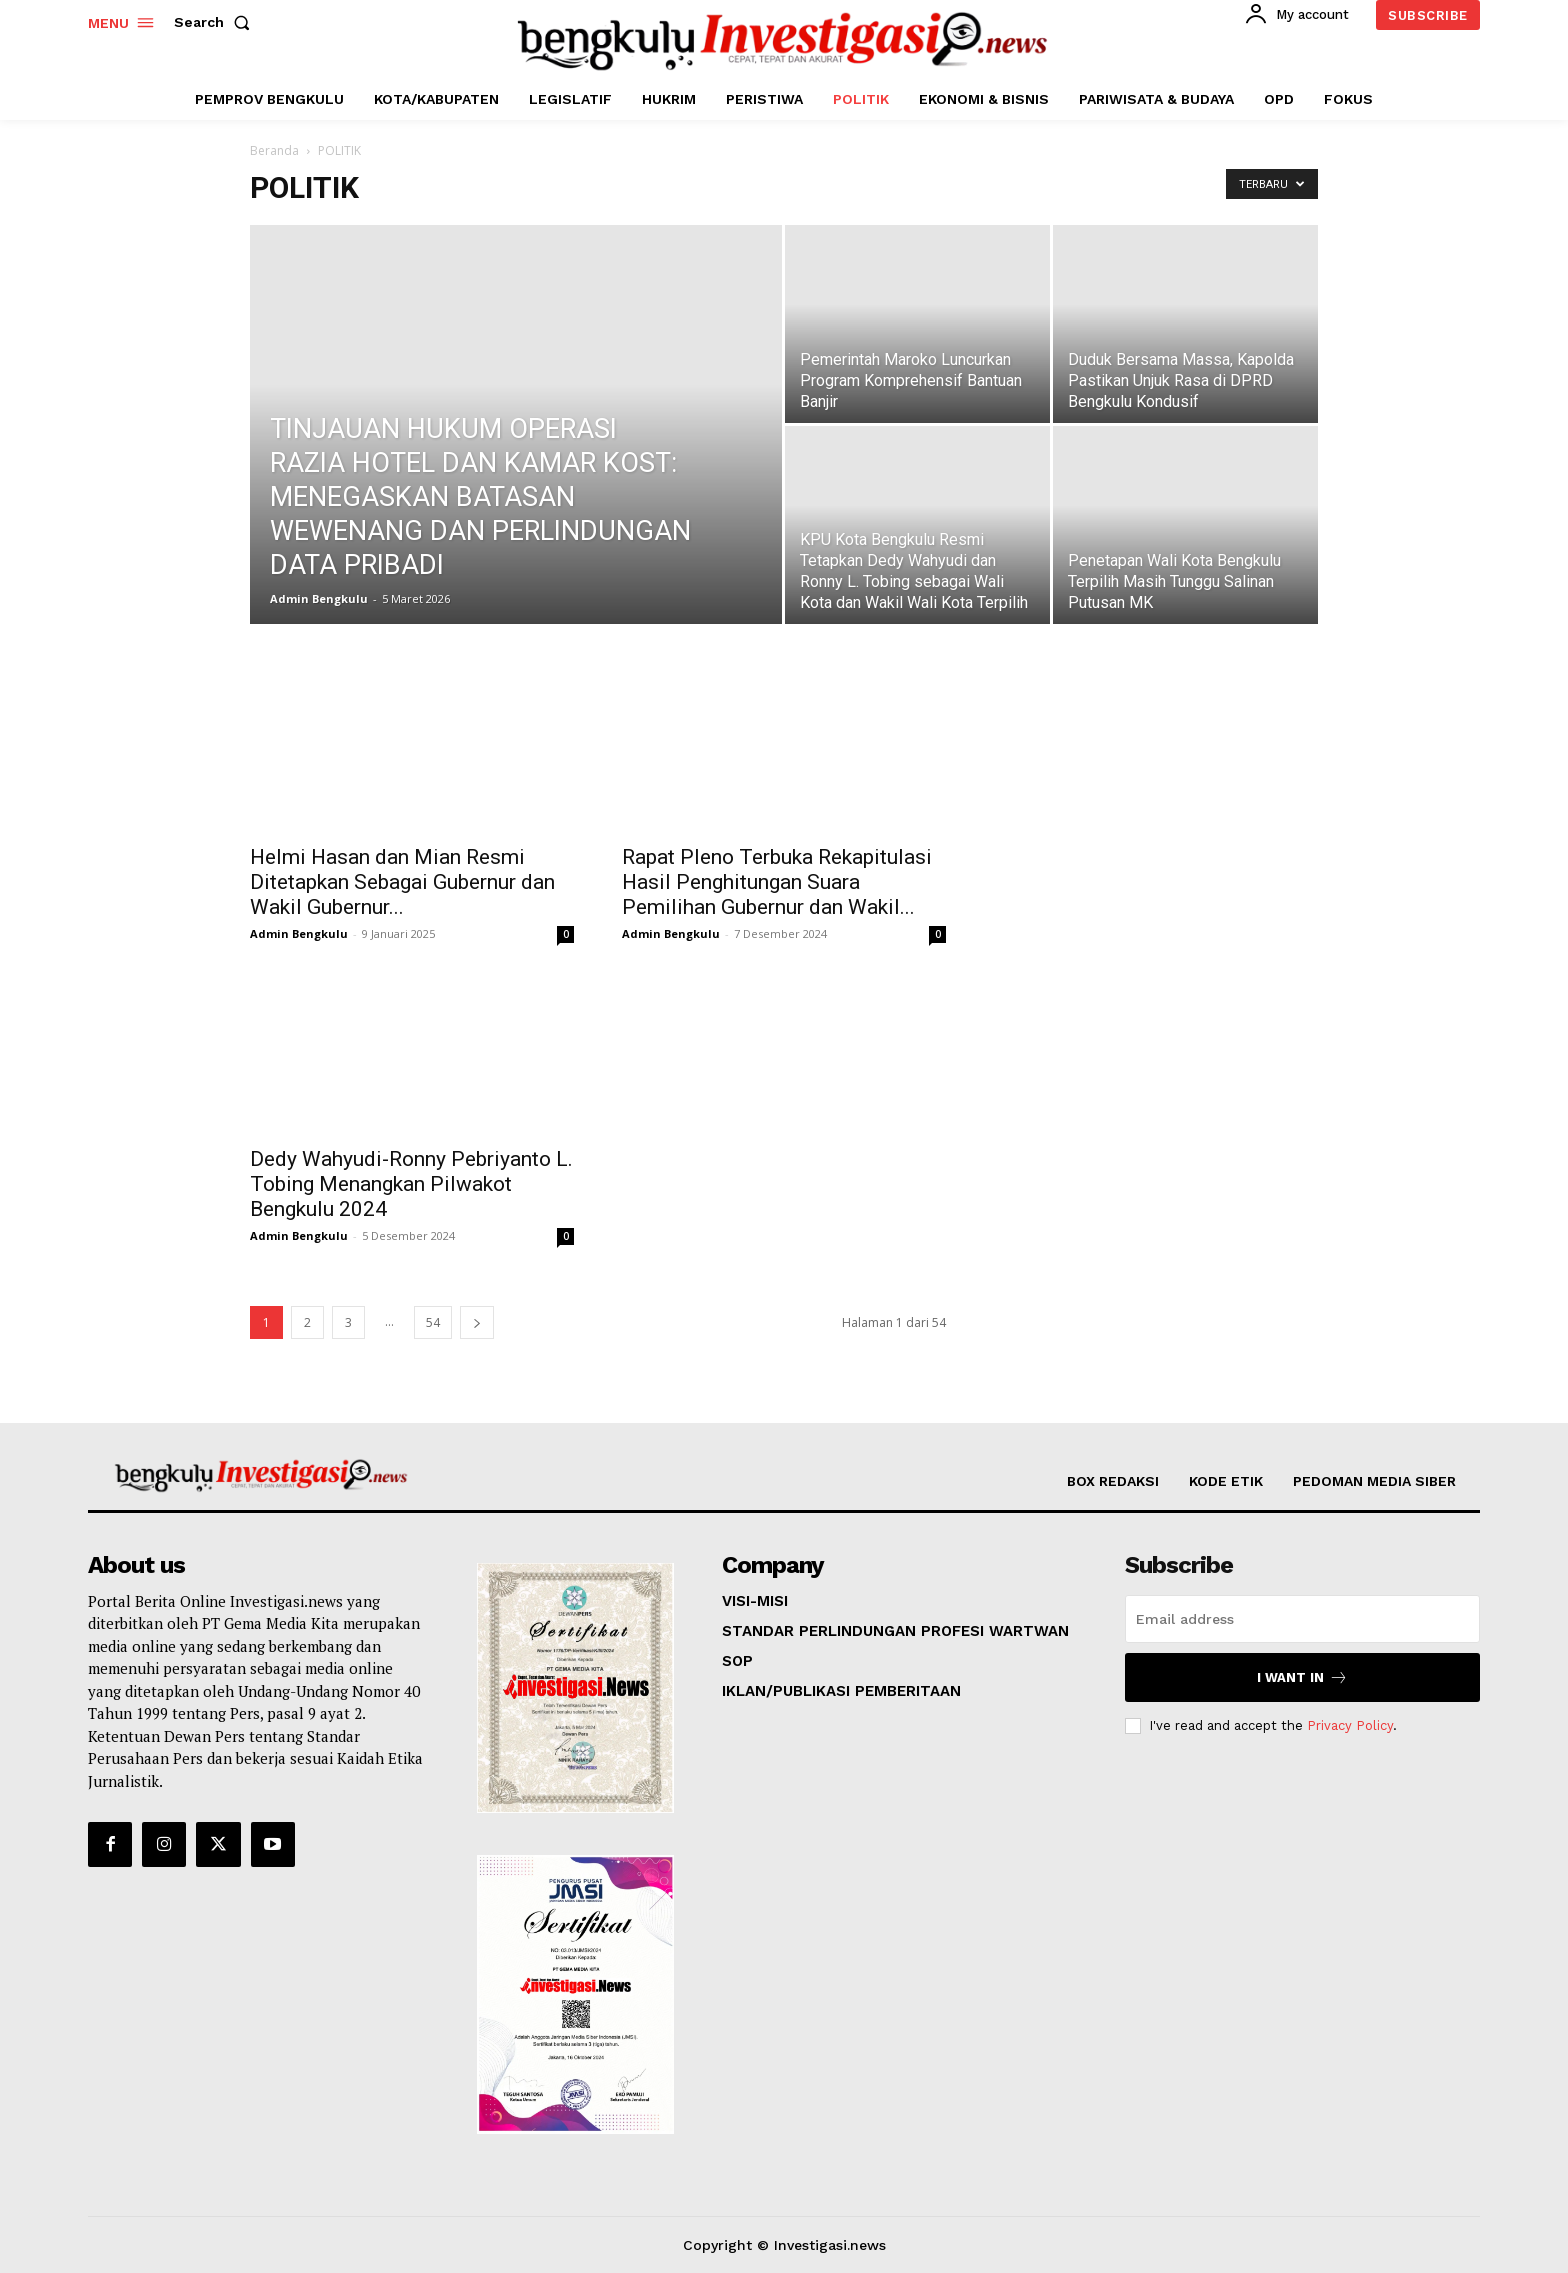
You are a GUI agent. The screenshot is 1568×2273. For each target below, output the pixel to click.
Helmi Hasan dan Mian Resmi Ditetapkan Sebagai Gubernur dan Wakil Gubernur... (402, 882)
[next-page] (477, 1322)
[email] (1302, 1619)
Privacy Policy (1350, 1725)
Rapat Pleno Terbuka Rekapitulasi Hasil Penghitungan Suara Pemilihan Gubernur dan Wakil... (777, 882)
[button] (216, 22)
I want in (1302, 1677)
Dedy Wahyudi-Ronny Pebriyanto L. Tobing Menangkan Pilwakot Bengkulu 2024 (411, 1184)
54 (433, 1322)
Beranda (274, 150)
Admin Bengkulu (319, 598)
